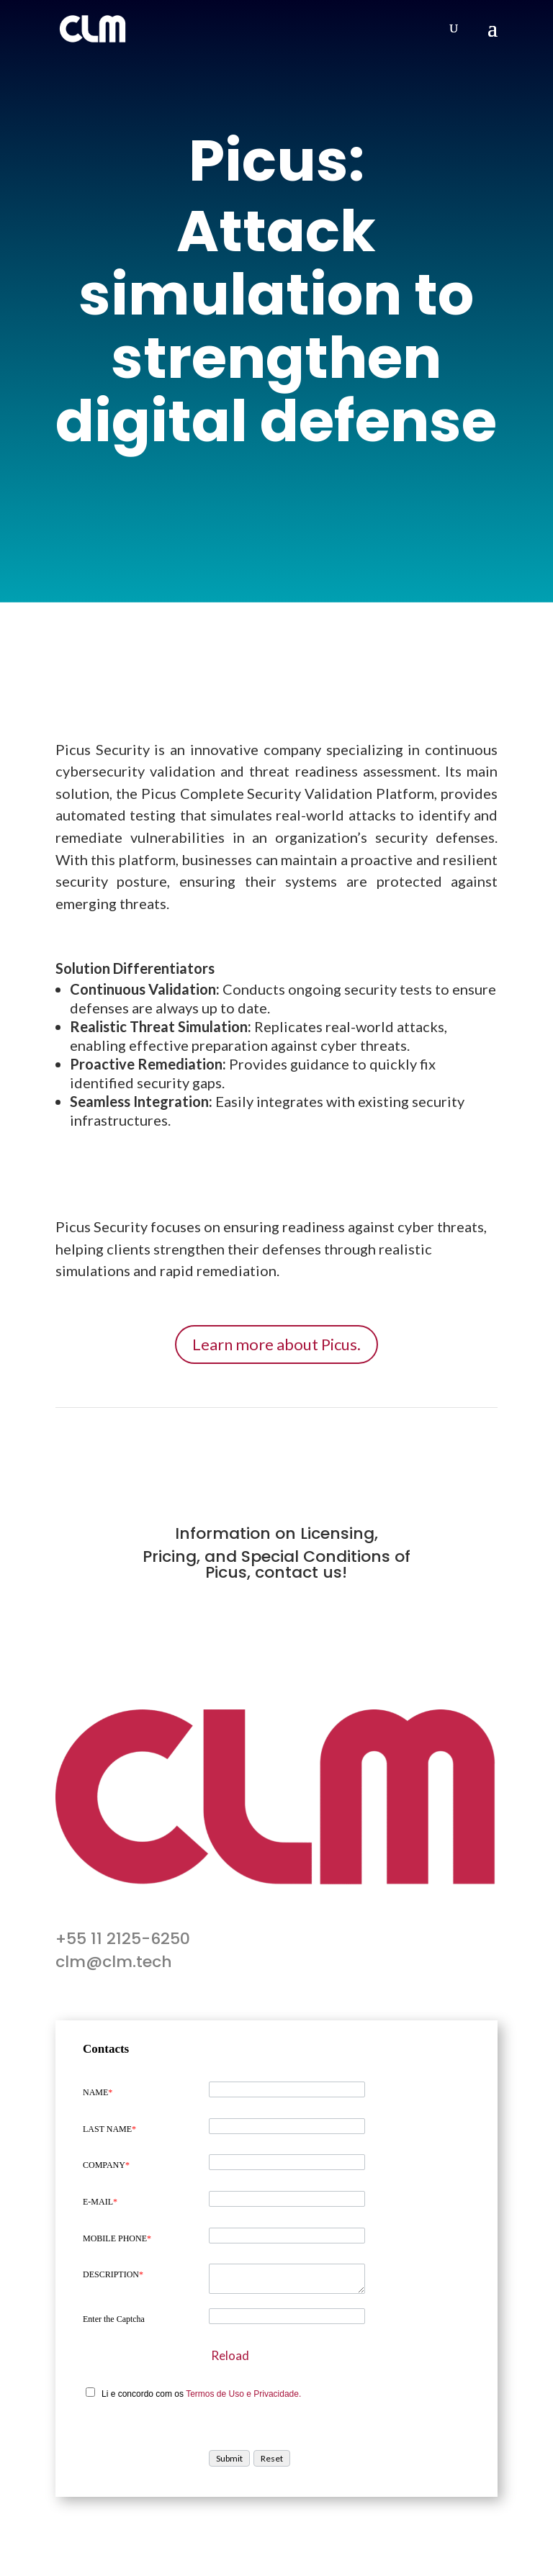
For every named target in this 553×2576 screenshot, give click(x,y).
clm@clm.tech (113, 1962)
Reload (230, 2355)
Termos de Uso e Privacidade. (243, 2394)
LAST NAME (109, 2129)
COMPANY (106, 2165)
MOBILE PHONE (117, 2238)
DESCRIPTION (113, 2274)
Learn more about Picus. (276, 1344)
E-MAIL (100, 2202)
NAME (97, 2092)
